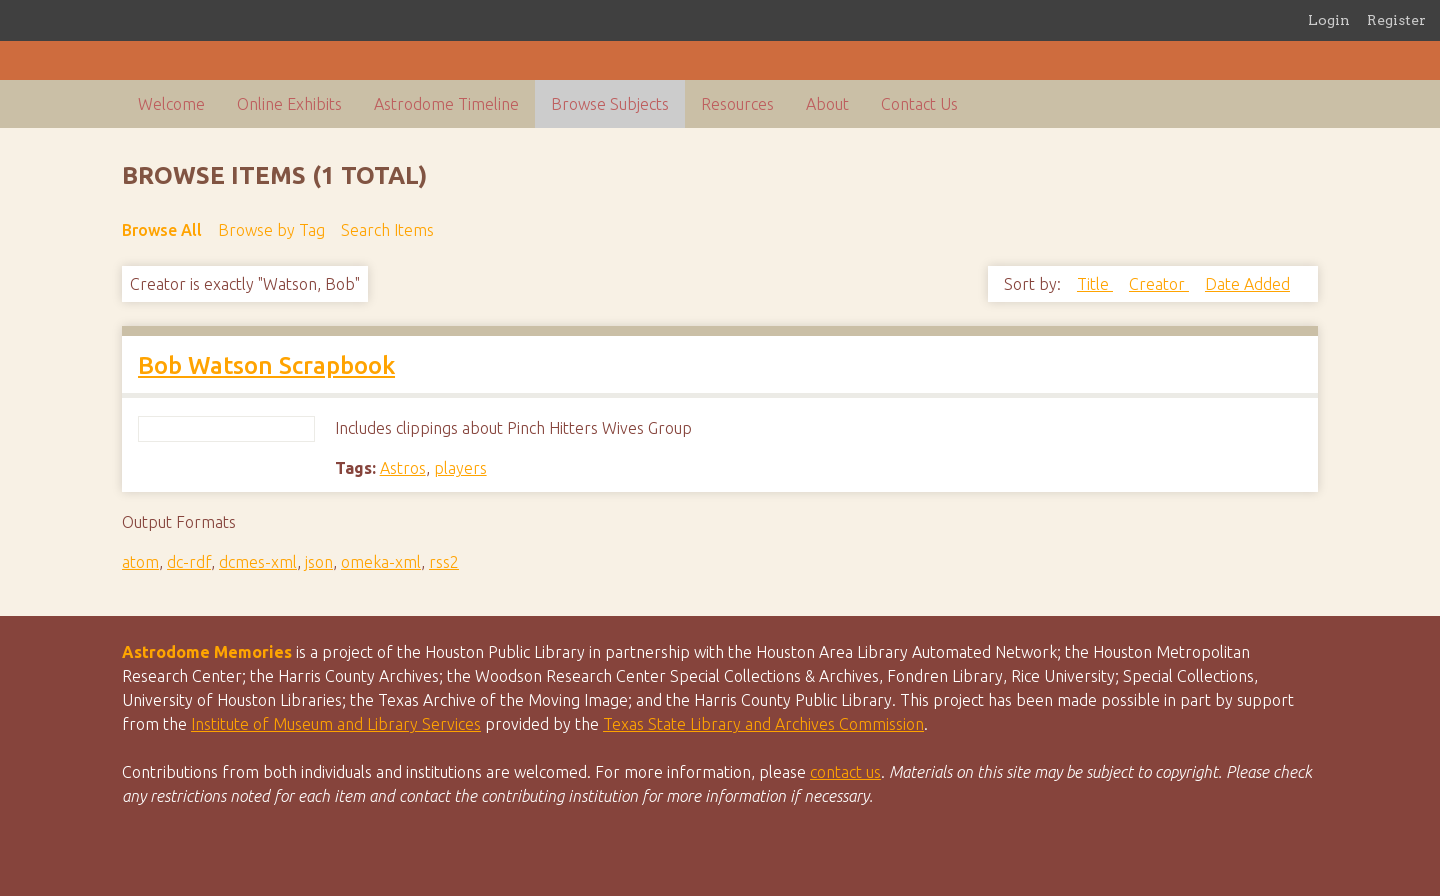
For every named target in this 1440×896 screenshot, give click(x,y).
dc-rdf (189, 562)
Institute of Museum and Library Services (336, 724)
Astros (403, 468)
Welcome (171, 104)
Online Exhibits (289, 104)
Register (1396, 20)
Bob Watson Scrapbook (266, 365)
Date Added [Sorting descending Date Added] (1247, 284)
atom (140, 562)
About (827, 104)
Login (1329, 20)
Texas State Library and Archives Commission (763, 724)
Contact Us (919, 104)
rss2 (444, 562)
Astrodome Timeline (446, 104)
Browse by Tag (271, 230)
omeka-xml (381, 562)
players (460, 468)
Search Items (387, 230)
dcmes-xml (258, 562)
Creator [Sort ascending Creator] (1159, 284)
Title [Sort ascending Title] (1095, 284)
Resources (737, 104)
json (319, 562)
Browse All (162, 230)
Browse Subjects (610, 104)
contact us (845, 772)
